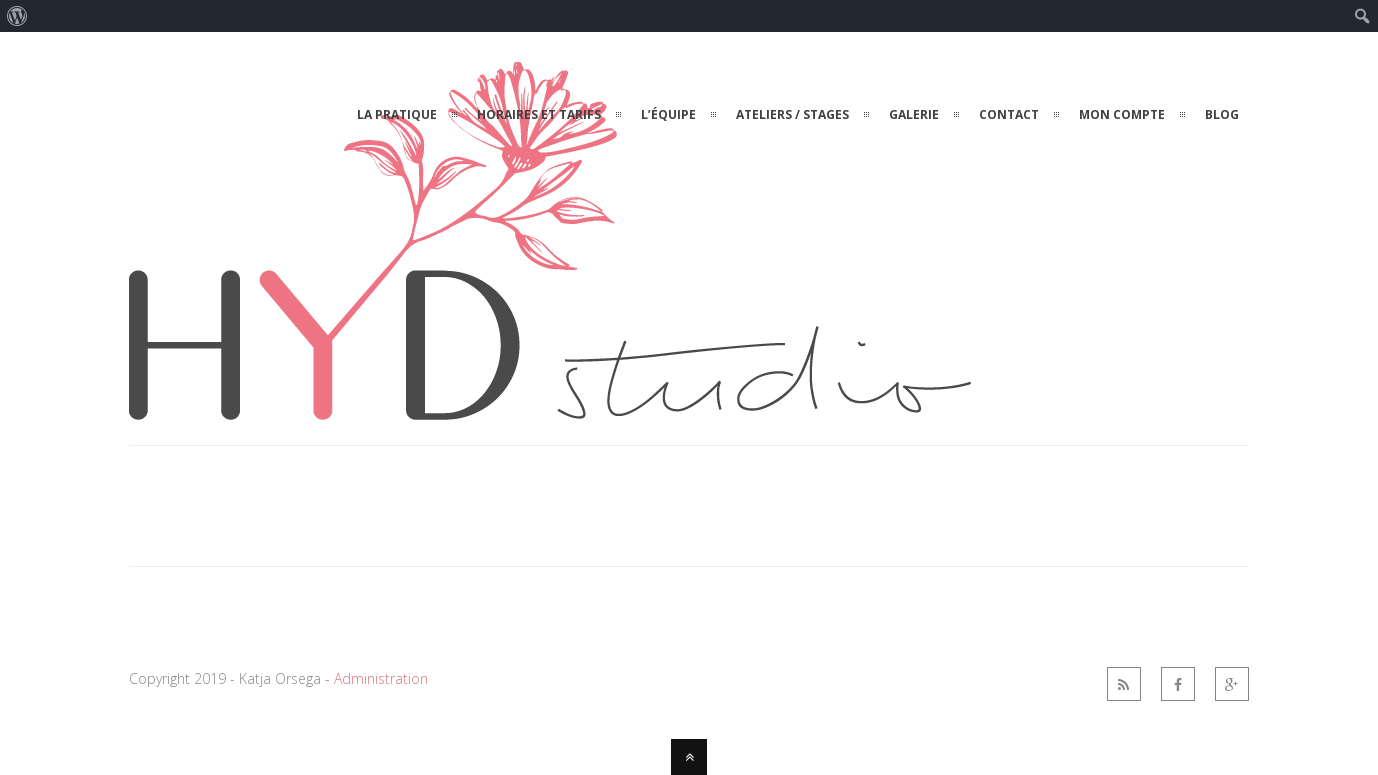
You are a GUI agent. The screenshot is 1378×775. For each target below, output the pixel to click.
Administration (381, 678)
